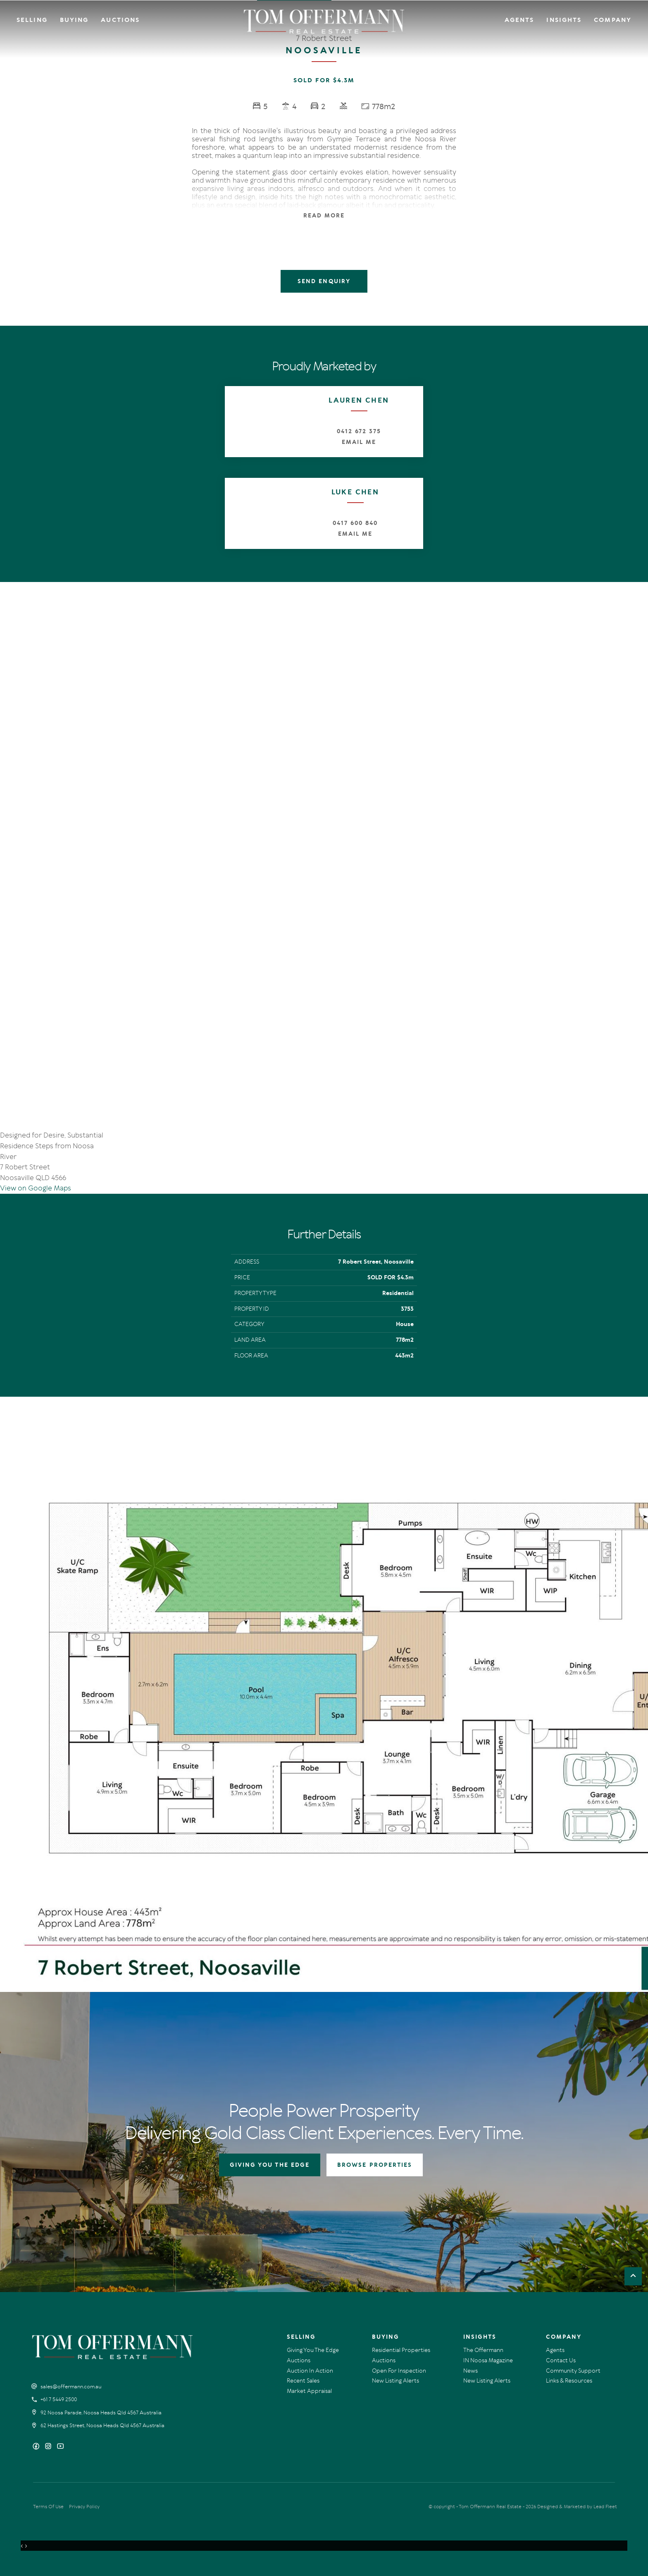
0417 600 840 (355, 523)
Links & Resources (569, 2380)
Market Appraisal (309, 2391)
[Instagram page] (49, 2447)
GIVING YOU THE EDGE (270, 2164)
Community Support (573, 2370)
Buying (74, 20)
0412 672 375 (359, 431)
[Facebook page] (37, 2447)
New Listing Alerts (395, 2380)
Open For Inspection (399, 2370)
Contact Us (561, 2360)
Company (612, 20)
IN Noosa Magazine (488, 2360)
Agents (519, 20)
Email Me (359, 442)
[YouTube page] (60, 2447)
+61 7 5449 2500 (58, 2399)
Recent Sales (303, 2380)
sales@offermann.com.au (71, 2386)
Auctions (120, 20)
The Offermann (483, 2350)
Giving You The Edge (313, 2350)
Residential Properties (401, 2350)
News (470, 2370)
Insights (563, 20)
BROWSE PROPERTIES (374, 2164)
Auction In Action (310, 2370)
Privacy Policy (84, 2506)
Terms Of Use (48, 2506)
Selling (32, 20)
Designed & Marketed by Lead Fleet (577, 2506)
